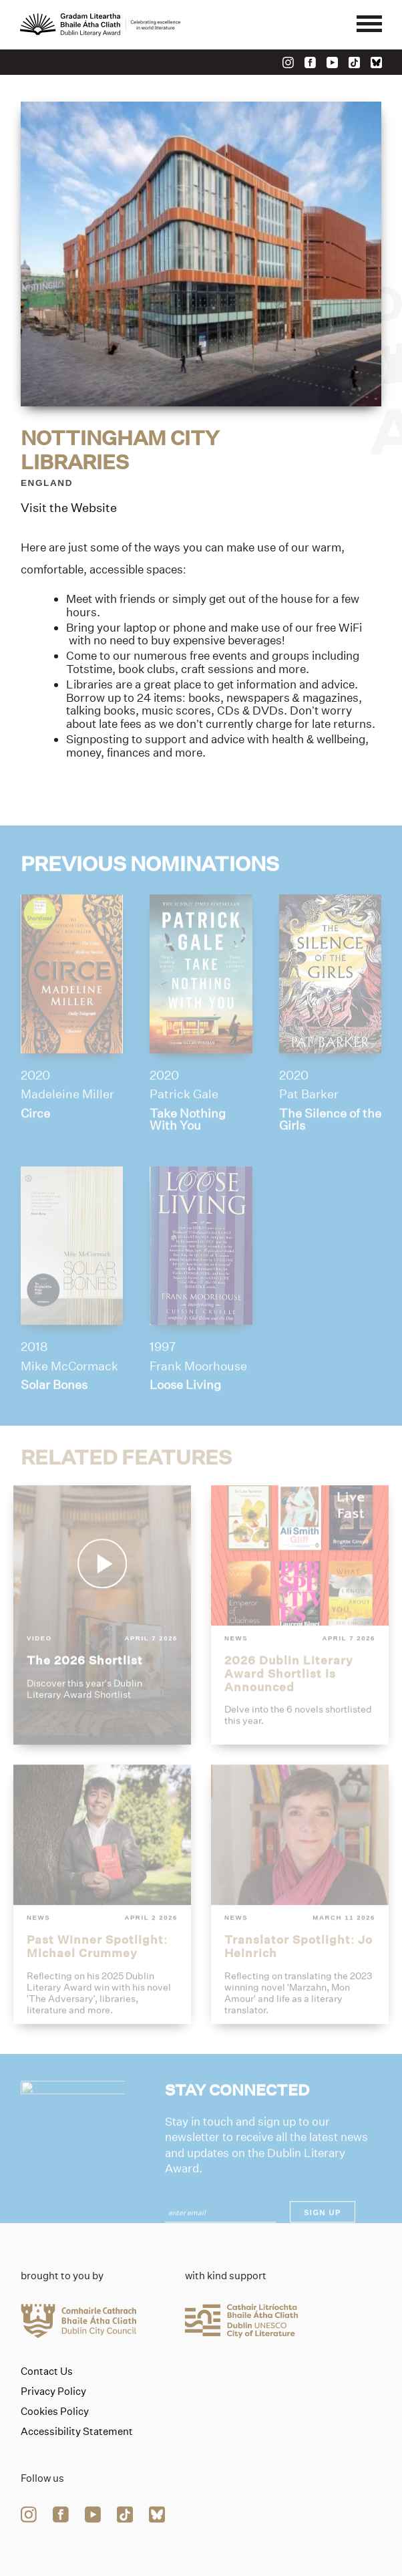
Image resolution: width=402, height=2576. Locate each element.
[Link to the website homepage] (100, 24)
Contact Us (47, 2371)
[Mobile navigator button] (369, 24)
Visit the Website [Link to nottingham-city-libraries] (69, 508)
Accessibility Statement (77, 2432)
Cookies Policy (55, 2412)
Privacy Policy (53, 2392)
